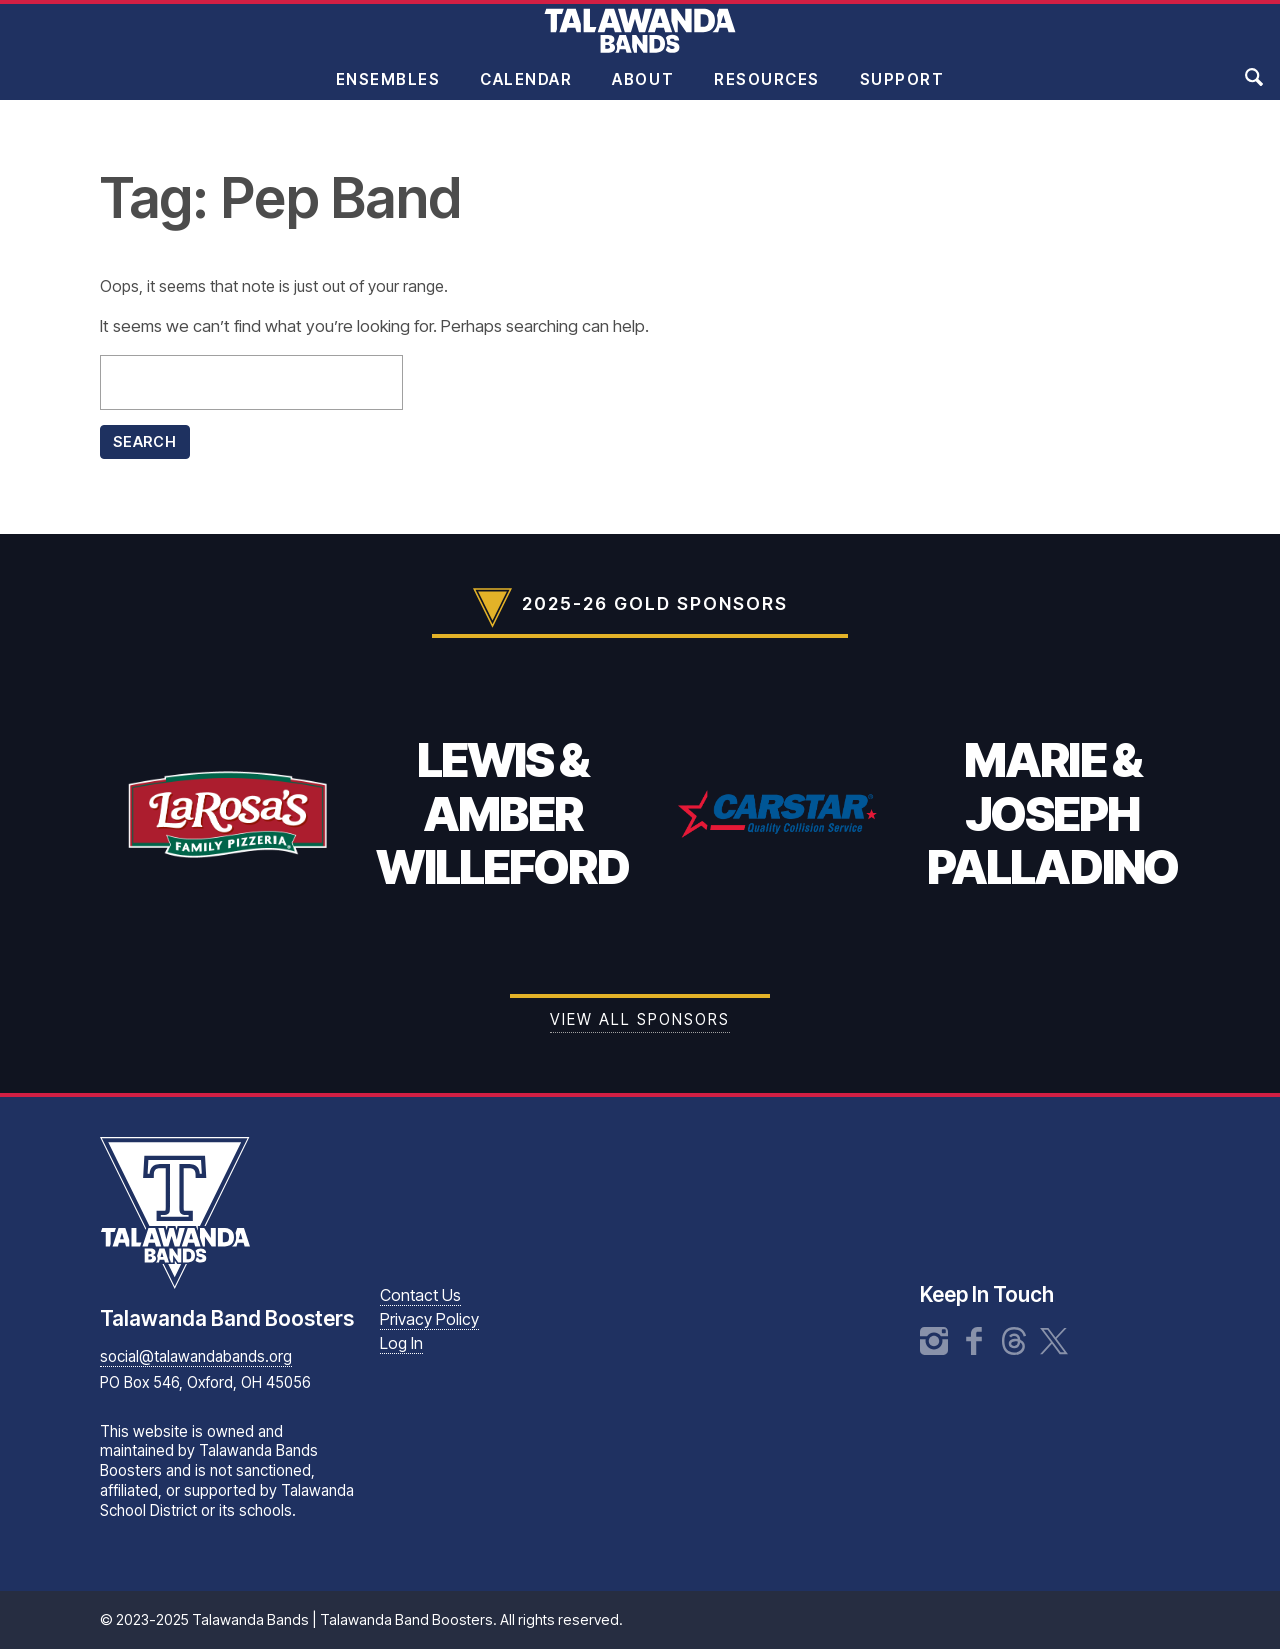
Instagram (934, 1341)
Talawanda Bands (640, 44)
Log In (401, 1343)
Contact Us (420, 1295)
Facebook (974, 1341)
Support (902, 93)
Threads (1014, 1341)
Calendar (526, 93)
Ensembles (388, 93)
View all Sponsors (640, 1019)
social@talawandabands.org (196, 1356)
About (643, 93)
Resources (767, 93)
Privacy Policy (429, 1319)
